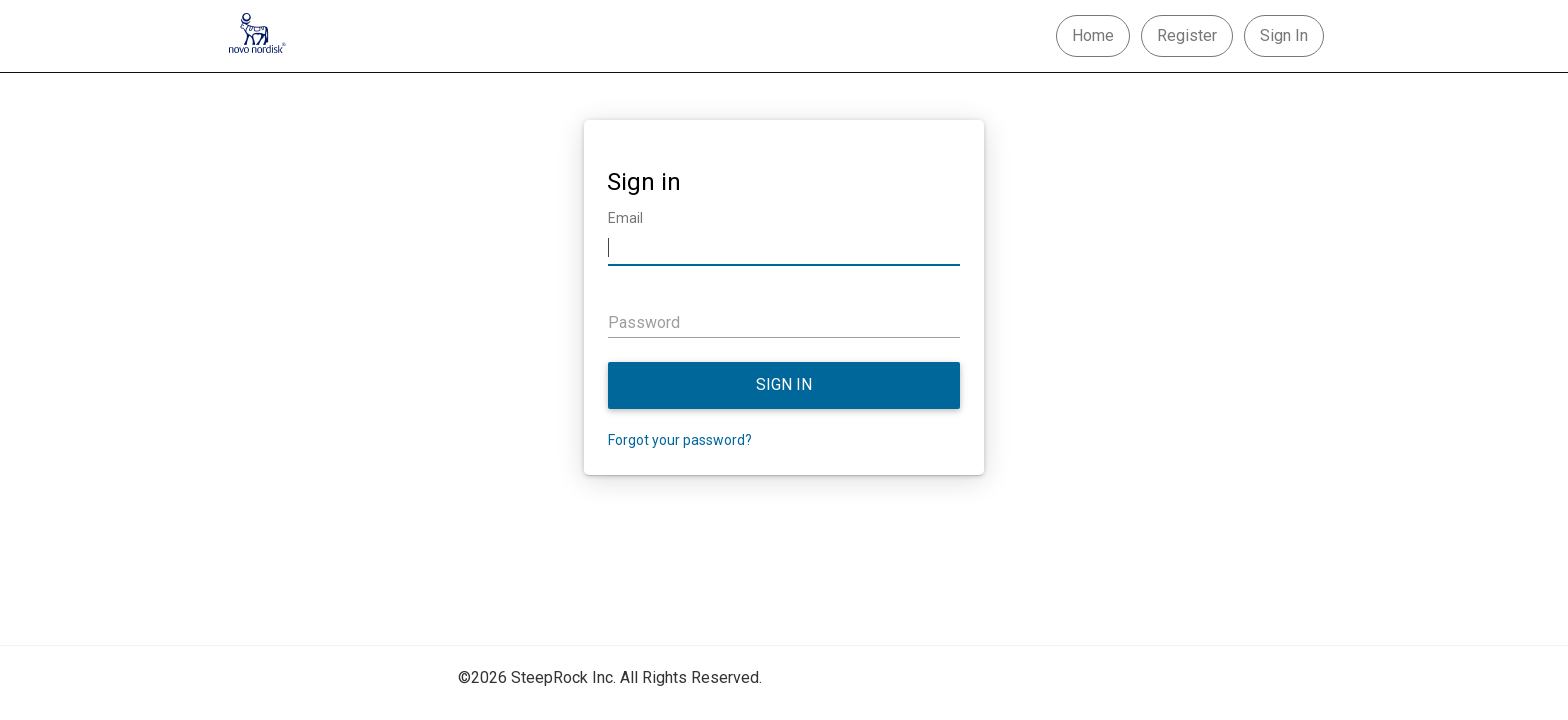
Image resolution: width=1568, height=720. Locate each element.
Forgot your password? (680, 440)
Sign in (784, 384)
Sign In (1284, 35)
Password (644, 322)
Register (1187, 35)
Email (625, 218)
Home (1093, 35)
